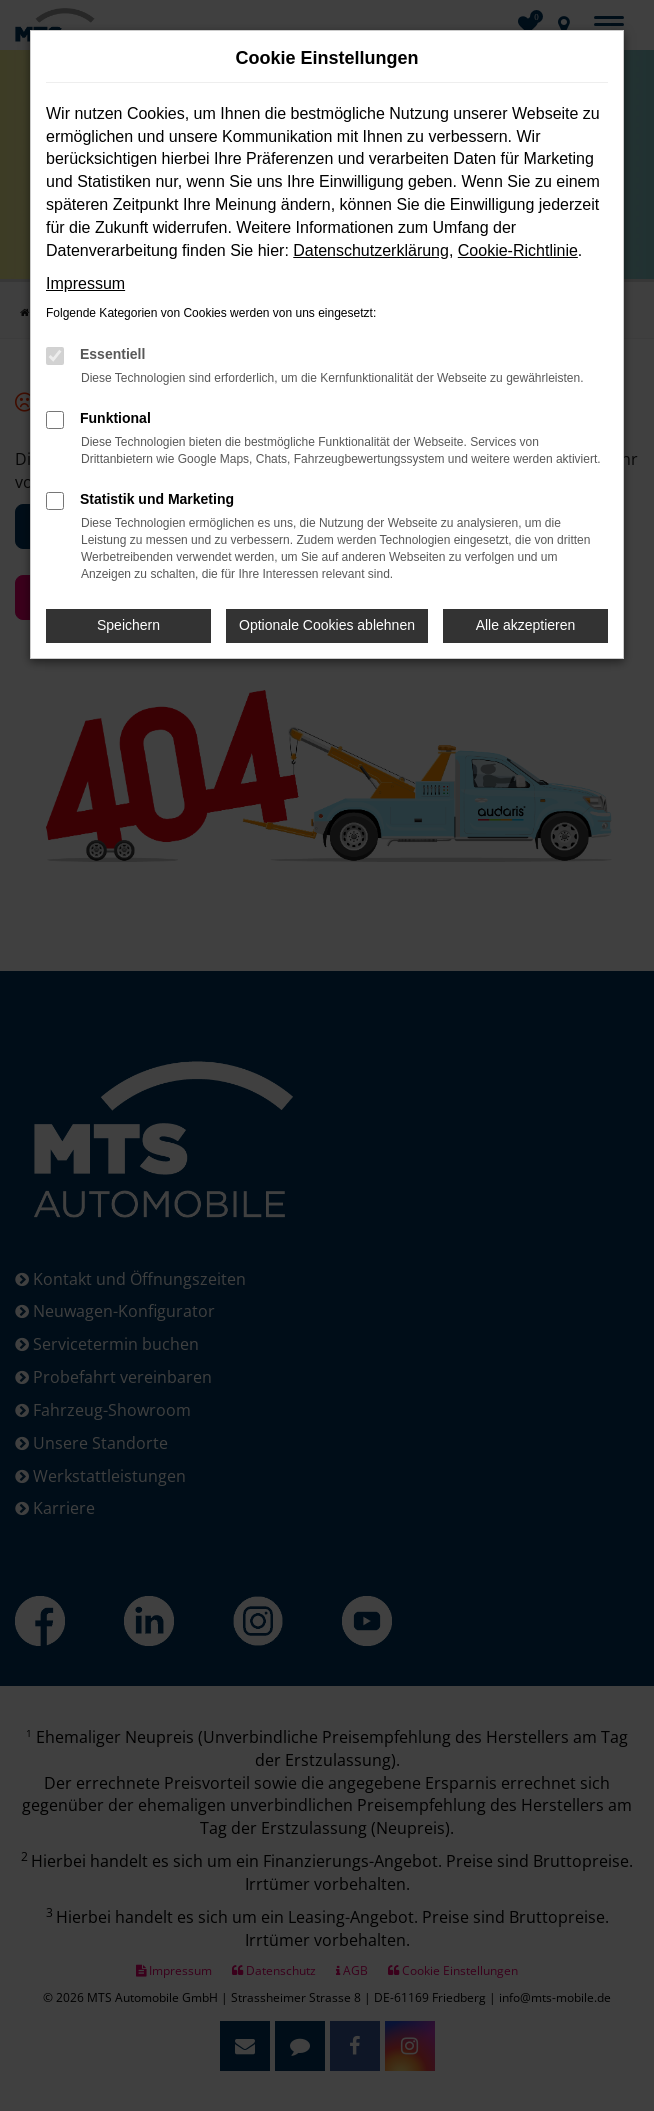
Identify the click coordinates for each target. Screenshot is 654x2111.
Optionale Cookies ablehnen (327, 625)
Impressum (85, 283)
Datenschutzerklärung (371, 250)
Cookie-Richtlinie (518, 250)
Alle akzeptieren (526, 625)
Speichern (128, 625)
